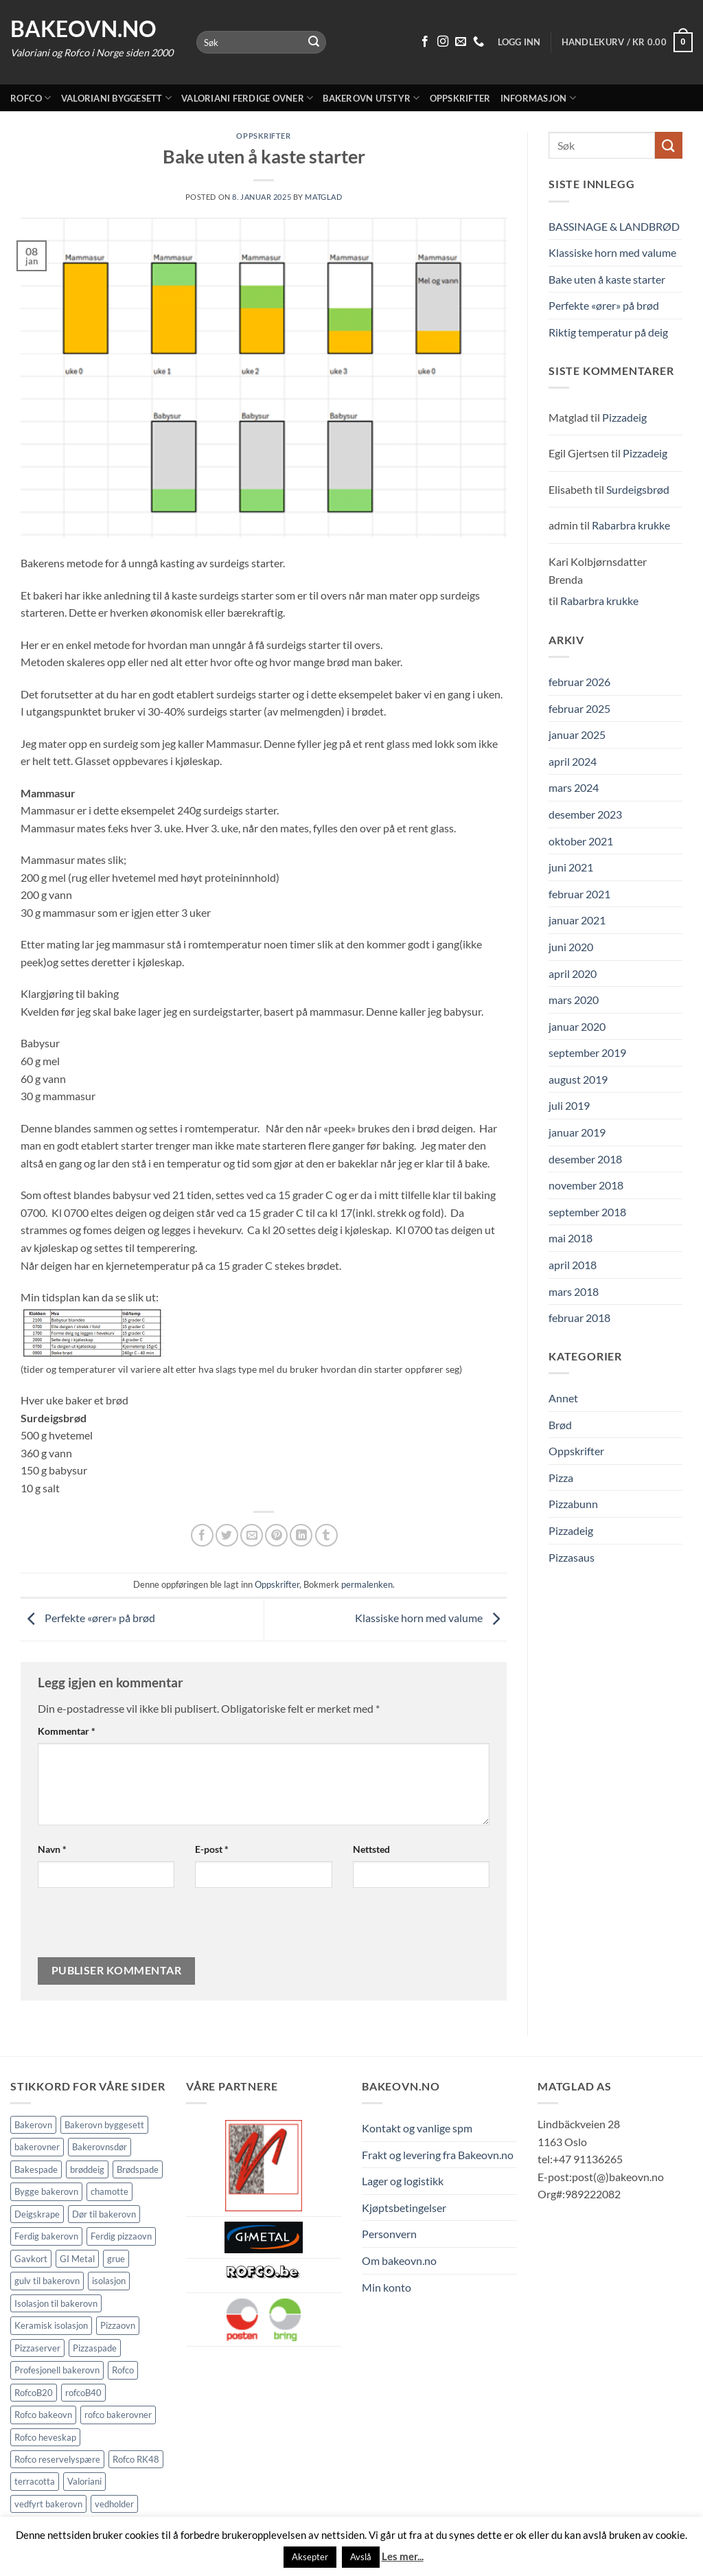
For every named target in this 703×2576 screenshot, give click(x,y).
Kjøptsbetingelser (404, 2207)
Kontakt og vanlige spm (417, 2127)
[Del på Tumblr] (326, 1535)
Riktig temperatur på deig (608, 332)
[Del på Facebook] (202, 1535)
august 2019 (578, 1079)
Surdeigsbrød (637, 489)
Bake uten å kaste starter (607, 279)
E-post (212, 1849)
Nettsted (371, 1849)
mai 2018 (570, 1237)
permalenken (367, 1584)
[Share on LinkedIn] (301, 1535)
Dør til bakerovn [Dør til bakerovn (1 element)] (104, 2214)
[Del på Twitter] (227, 1535)
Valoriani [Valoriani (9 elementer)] (84, 2481)
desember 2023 (585, 814)
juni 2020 (571, 946)
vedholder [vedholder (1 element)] (114, 2503)
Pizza (561, 1477)
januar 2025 (577, 734)
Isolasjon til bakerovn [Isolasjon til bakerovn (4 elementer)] (55, 2303)
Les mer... (403, 2556)
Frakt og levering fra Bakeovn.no (438, 2154)
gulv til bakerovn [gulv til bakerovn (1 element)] (47, 2280)
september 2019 (587, 1052)
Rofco (30, 97)
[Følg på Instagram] (442, 42)
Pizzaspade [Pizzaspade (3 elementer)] (95, 2348)
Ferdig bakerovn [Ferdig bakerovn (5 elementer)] (46, 2236)
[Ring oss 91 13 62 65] (478, 42)
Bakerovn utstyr (371, 97)
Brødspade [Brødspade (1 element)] (138, 2169)
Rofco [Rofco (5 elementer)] (123, 2369)
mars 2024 (574, 787)
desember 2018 (585, 1158)
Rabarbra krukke (631, 525)
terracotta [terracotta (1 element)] (34, 2481)
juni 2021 (571, 867)
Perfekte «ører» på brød (88, 1618)
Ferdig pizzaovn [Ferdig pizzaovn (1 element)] (121, 2236)
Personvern (389, 2233)
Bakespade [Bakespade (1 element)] (36, 2169)
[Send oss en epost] (460, 42)
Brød (560, 1424)
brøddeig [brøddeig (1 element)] (87, 2169)
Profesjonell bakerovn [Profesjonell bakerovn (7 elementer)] (57, 2369)
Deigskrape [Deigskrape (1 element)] (37, 2214)
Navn (52, 1849)
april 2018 (573, 1264)
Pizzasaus (572, 1557)
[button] (627, 42)
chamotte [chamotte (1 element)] (109, 2191)
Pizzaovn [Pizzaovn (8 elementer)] (117, 2325)
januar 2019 (577, 1132)
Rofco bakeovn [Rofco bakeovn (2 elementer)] (43, 2414)
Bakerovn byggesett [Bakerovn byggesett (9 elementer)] (104, 2124)
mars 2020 (574, 999)
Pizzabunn (573, 1503)
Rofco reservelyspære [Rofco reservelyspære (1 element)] (57, 2459)
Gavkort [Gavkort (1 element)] (30, 2258)
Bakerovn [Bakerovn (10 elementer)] (33, 2124)
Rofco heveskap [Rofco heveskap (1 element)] (45, 2437)
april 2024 (573, 761)
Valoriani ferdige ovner (247, 97)
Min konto (386, 2287)
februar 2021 (579, 893)
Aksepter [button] (310, 2556)
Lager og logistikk (402, 2180)
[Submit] (313, 42)
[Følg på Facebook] (424, 42)
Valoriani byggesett (116, 97)
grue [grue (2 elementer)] (116, 2258)
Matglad (323, 196)
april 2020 (573, 973)
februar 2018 (579, 1317)
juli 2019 (569, 1105)
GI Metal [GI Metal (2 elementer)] (77, 2258)
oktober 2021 (581, 840)
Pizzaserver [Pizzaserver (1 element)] (37, 2348)
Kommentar (66, 1731)
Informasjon (538, 97)
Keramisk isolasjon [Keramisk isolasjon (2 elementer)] (51, 2325)
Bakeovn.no (83, 29)
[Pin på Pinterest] (276, 1535)
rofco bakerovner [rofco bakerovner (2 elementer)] (118, 2414)
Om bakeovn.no (399, 2260)
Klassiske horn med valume (431, 1618)
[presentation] (131, 1928)
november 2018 (586, 1185)
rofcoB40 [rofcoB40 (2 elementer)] (83, 2392)
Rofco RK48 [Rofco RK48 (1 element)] (136, 2459)
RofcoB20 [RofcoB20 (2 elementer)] (33, 2392)
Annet (563, 1397)
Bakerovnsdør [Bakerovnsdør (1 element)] (99, 2146)
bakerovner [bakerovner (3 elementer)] (37, 2146)
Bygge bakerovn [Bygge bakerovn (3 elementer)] (46, 2191)
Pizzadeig (624, 417)
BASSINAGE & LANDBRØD (614, 226)
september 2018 (587, 1211)
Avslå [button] (360, 2556)
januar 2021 (577, 919)
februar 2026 (579, 681)
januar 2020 (577, 1026)
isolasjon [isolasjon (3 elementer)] (109, 2280)
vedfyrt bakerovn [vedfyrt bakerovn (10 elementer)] (48, 2503)
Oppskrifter (460, 98)
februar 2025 (579, 708)
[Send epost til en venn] (251, 1535)
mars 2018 (574, 1291)
